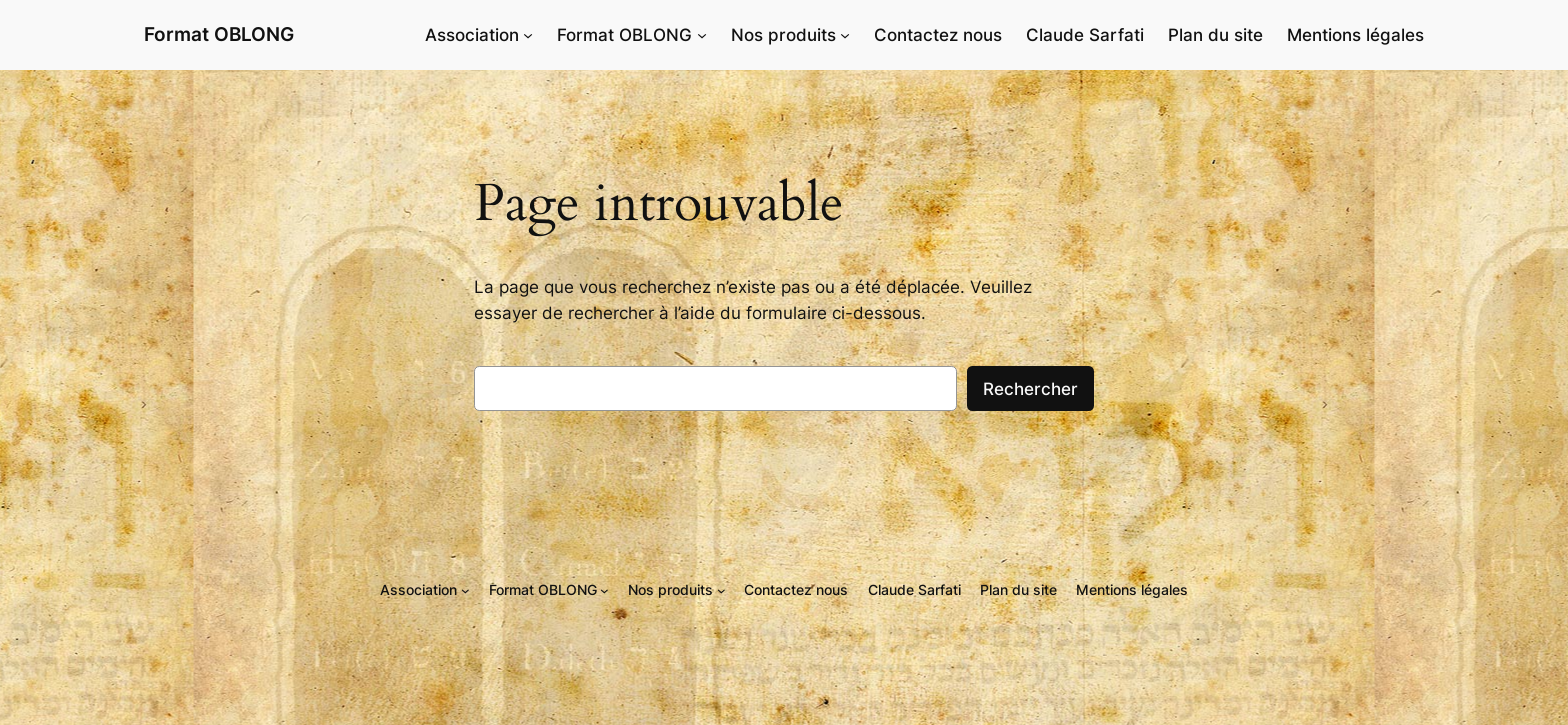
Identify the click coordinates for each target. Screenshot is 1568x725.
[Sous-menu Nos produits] (845, 35)
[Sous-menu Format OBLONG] (702, 35)
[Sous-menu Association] (528, 35)
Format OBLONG (219, 34)
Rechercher (1030, 389)
